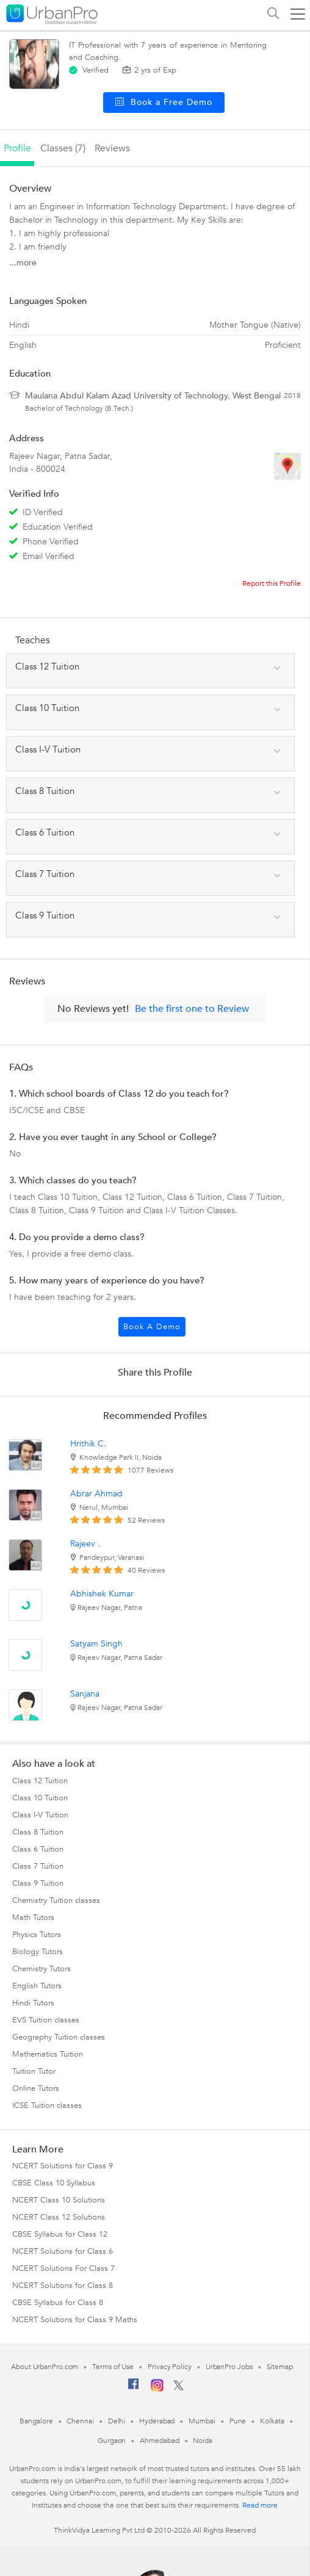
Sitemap (280, 2367)
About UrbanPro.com (44, 2367)
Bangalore (36, 2421)
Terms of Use (113, 2367)
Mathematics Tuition (47, 2054)
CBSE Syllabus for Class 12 (59, 2234)
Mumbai (202, 2421)
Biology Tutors (37, 1951)
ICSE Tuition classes (47, 2105)
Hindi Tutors (33, 2002)
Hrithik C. (88, 1443)
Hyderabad (157, 2421)
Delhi (117, 2421)
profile (17, 148)
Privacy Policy (170, 2367)
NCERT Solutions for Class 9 (62, 2165)
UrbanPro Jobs (229, 2367)
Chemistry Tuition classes (56, 1900)
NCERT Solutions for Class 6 (62, 2251)
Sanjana (84, 1694)
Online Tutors (35, 2088)
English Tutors (37, 1985)
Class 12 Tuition (40, 1780)
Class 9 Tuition (37, 1883)
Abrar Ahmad (96, 1493)
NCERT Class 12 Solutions (58, 2217)
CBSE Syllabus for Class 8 (57, 2302)
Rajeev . (85, 1544)
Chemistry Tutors (41, 1968)
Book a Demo (152, 1326)
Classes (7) (62, 148)
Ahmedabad (159, 2440)
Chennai (80, 2421)
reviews (112, 148)
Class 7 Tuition (37, 1866)
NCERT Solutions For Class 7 (63, 2268)
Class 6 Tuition (37, 1849)
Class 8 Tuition (37, 1832)
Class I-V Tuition (40, 1814)
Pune (238, 2421)
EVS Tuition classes (45, 2020)
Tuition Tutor (34, 2071)
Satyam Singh (96, 1644)
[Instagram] (157, 2389)
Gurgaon (112, 2440)
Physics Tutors (36, 1934)
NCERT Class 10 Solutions (58, 2200)
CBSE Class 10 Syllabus (53, 2182)
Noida (202, 2440)
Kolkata (272, 2421)
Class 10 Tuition (40, 1797)
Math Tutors (33, 1917)
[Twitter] (178, 2388)
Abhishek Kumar (102, 1594)
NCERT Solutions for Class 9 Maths (74, 2319)
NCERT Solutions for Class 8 (62, 2285)
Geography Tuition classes (58, 2037)
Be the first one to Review (192, 1009)
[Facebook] (133, 2389)
